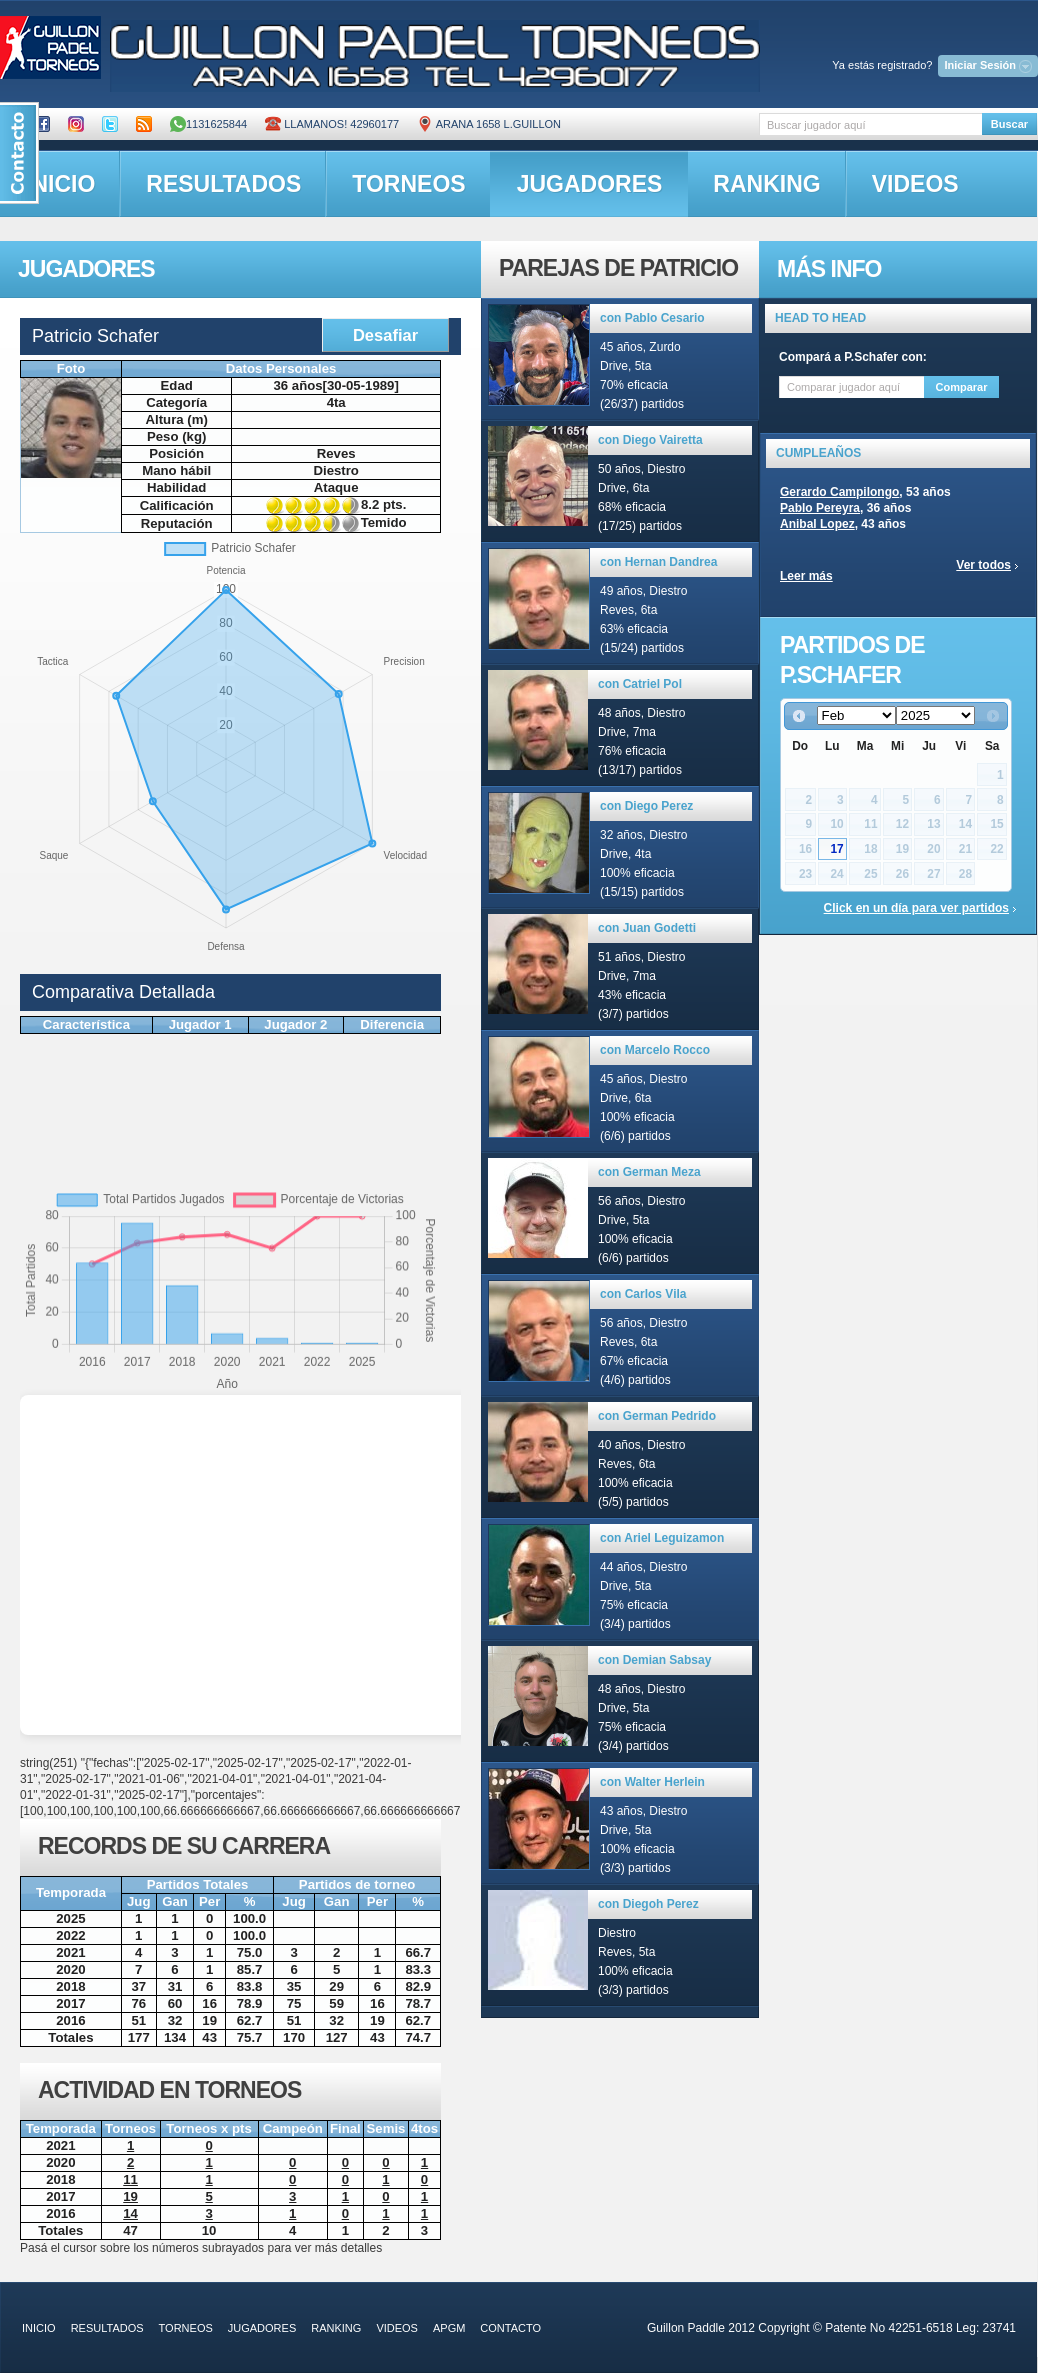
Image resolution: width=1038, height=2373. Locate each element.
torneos (408, 184)
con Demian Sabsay (654, 1660)
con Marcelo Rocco (655, 1050)
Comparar (962, 387)
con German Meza (649, 1172)
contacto (510, 2328)
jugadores (590, 184)
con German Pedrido (657, 1416)
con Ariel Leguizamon (662, 1538)
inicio (39, 2328)
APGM (449, 2328)
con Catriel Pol (640, 684)
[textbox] (870, 124)
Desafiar (385, 335)
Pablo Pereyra (820, 508)
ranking (766, 184)
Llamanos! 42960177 (332, 124)
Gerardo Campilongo (839, 492)
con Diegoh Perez (648, 1904)
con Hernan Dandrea (658, 562)
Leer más (806, 576)
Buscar (1009, 124)
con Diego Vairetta (650, 440)
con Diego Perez (646, 806)
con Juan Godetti (647, 928)
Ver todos (983, 565)
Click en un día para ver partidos (916, 908)
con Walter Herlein (652, 1782)
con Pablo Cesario (652, 318)
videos (915, 184)
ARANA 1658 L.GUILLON (489, 124)
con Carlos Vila (643, 1294)
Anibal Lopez (817, 524)
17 (836, 849)
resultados (223, 184)
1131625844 (208, 124)
